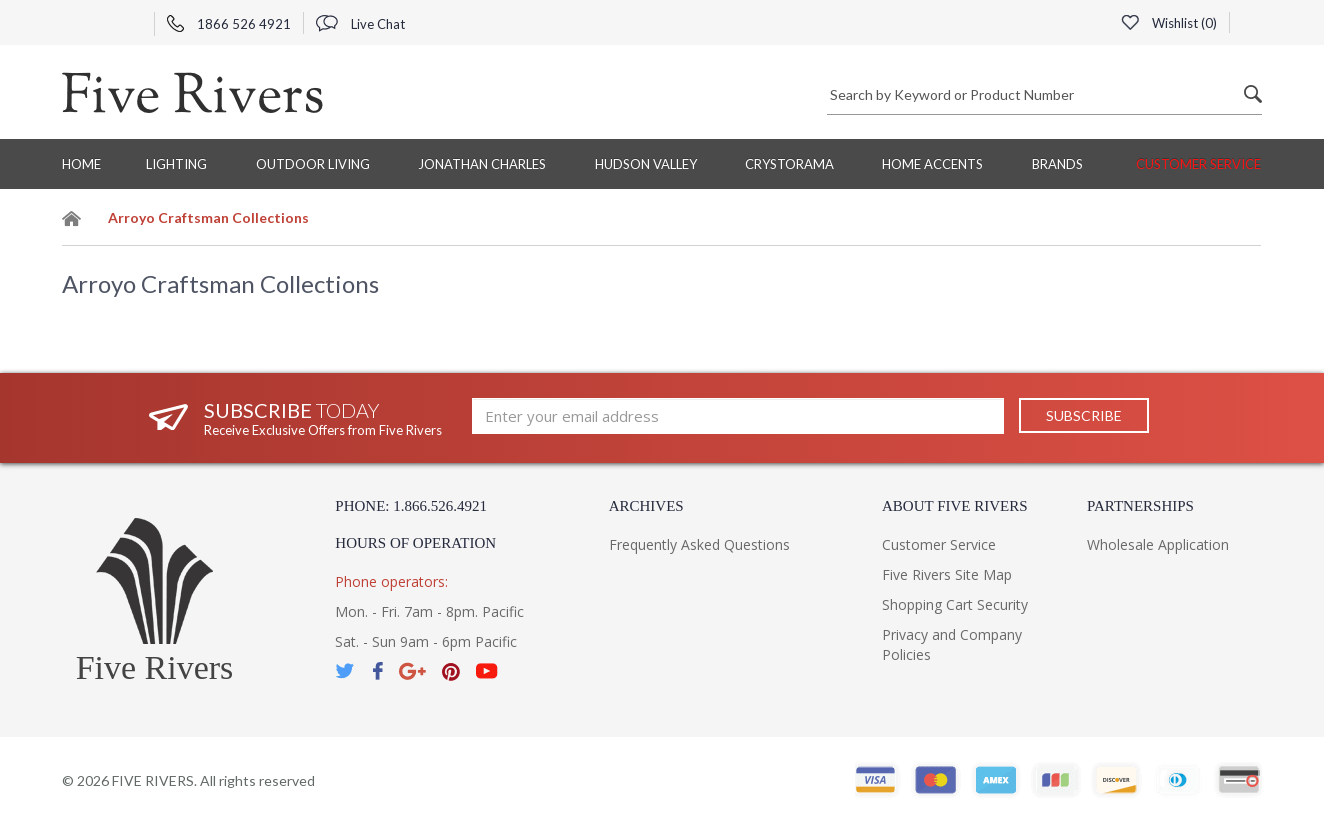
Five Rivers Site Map (947, 574)
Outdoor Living (313, 164)
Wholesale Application (1158, 544)
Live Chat (360, 24)
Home (81, 164)
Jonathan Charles (482, 164)
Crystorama (789, 164)
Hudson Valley (646, 164)
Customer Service (1198, 164)
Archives (646, 506)
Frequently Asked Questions (699, 544)
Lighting (176, 164)
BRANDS (1057, 164)
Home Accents (932, 164)
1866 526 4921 (229, 24)
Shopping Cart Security (955, 604)
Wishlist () (1169, 23)
